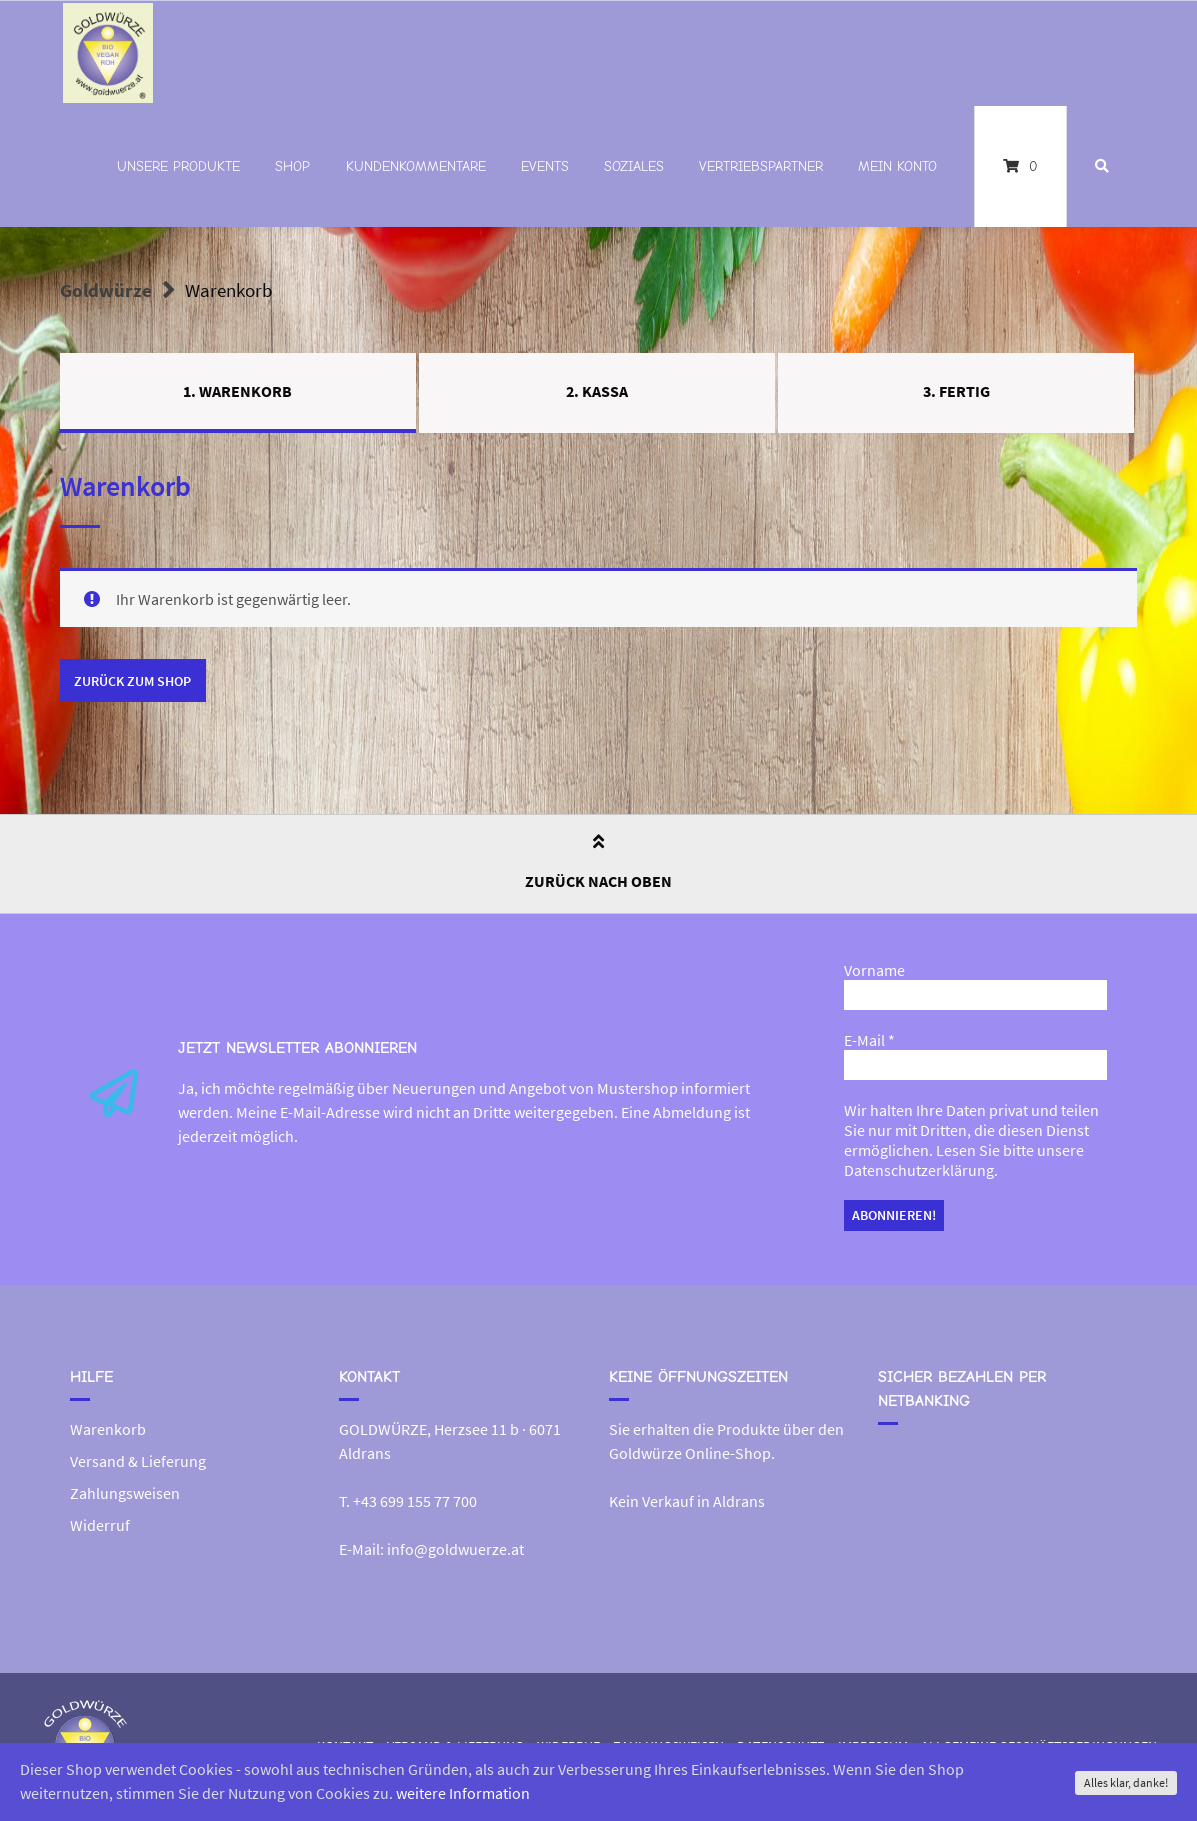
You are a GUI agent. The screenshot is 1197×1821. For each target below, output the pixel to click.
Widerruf (100, 1525)
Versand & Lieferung (138, 1461)
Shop (292, 166)
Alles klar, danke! (1126, 1782)
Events (545, 166)
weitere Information (463, 1794)
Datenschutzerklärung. (921, 1171)
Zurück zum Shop (132, 681)
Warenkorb (108, 1429)
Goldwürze (106, 290)
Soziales (634, 166)
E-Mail (869, 1041)
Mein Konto (897, 166)
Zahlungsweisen (125, 1493)
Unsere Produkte (178, 166)
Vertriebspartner (761, 166)
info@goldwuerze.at (455, 1549)
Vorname (874, 971)
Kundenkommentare (416, 166)
